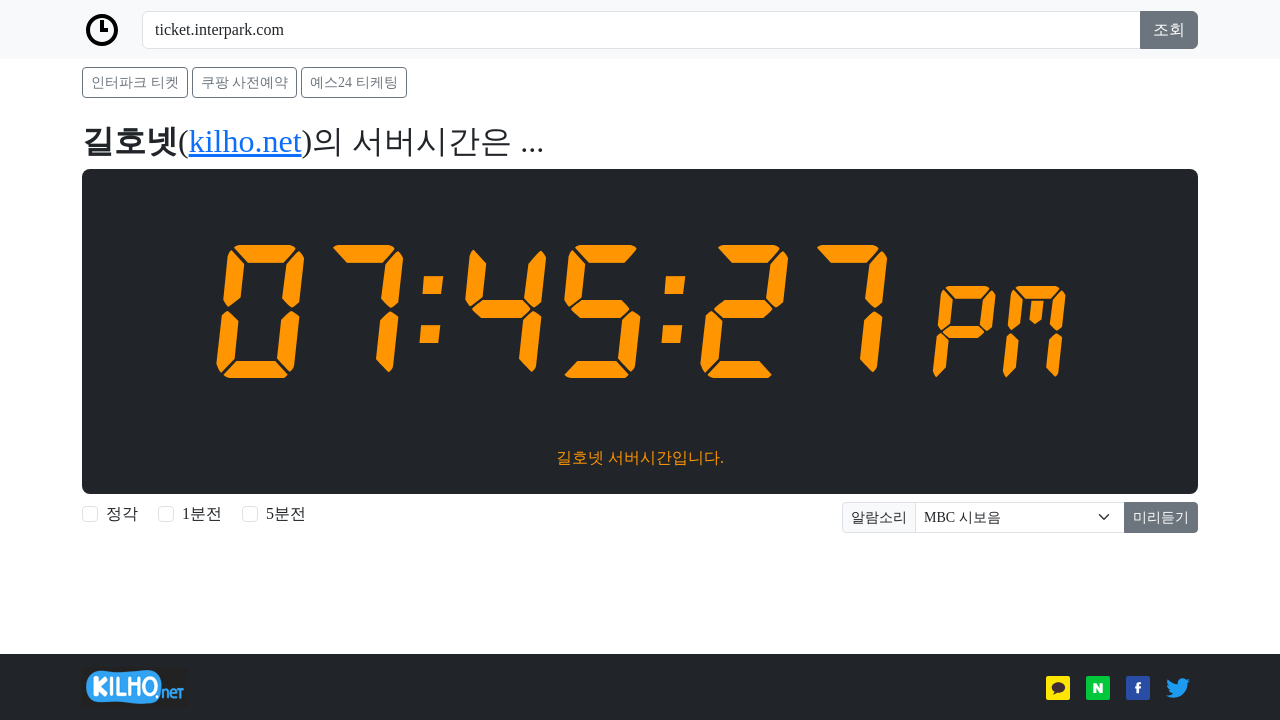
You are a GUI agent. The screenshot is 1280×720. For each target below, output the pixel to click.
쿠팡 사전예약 (245, 82)
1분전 (202, 513)
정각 (122, 513)
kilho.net (245, 141)
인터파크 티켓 (135, 82)
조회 (1169, 29)
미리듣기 (1161, 517)
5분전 (286, 513)
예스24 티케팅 (354, 82)
